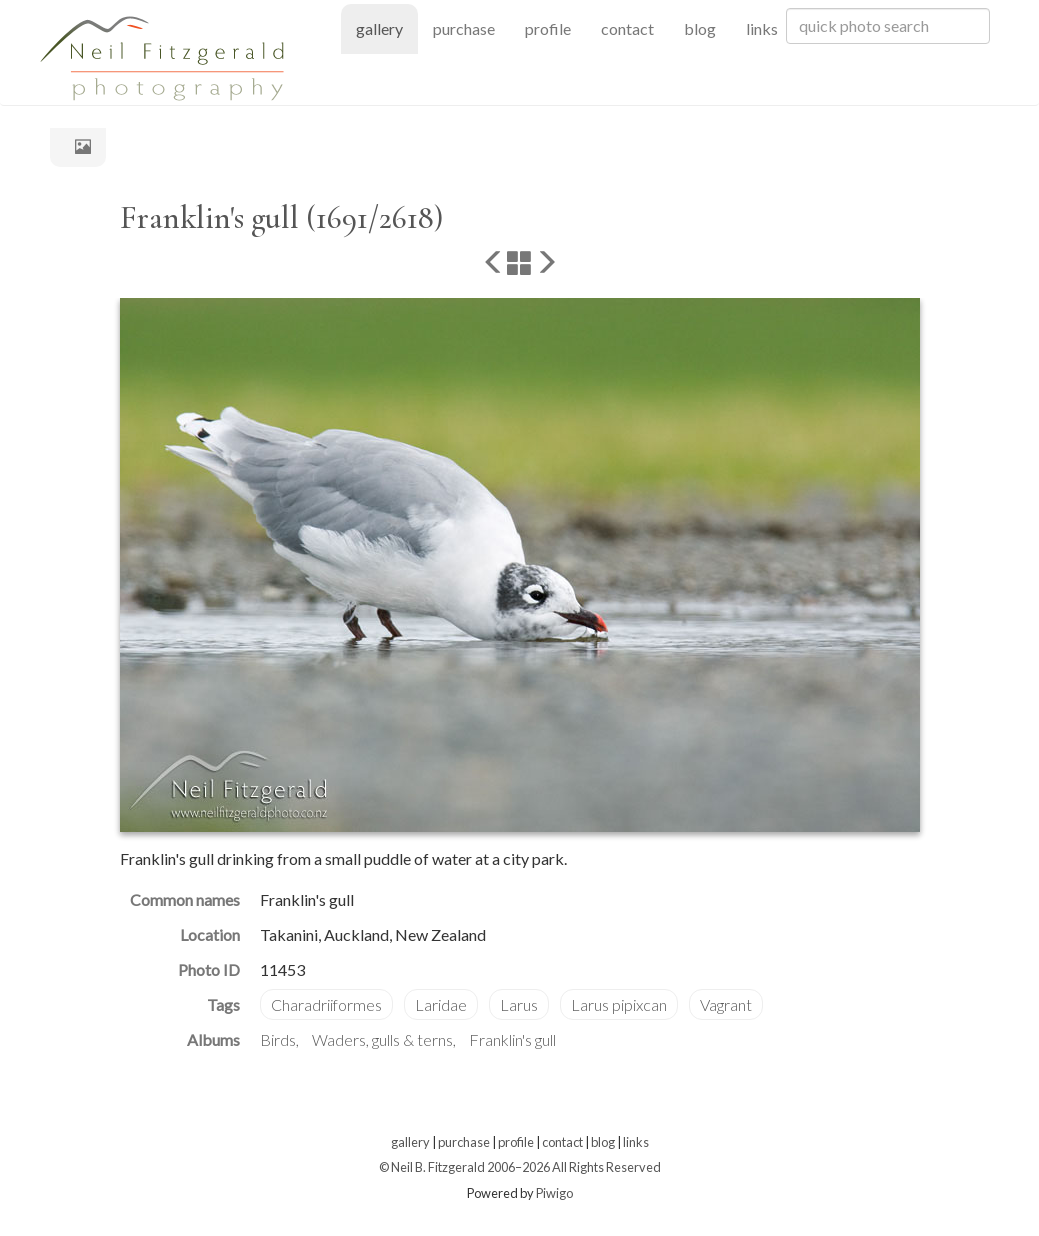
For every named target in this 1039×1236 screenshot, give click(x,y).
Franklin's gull (512, 1039)
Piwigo (554, 1193)
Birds (278, 1039)
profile (548, 28)
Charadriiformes (326, 1004)
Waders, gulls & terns (382, 1039)
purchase (464, 28)
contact (627, 28)
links (762, 28)
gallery (387, 27)
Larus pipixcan (619, 1004)
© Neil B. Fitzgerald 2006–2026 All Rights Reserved (520, 1167)
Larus (519, 1004)
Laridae (441, 1004)
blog (700, 28)
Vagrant (726, 1004)
